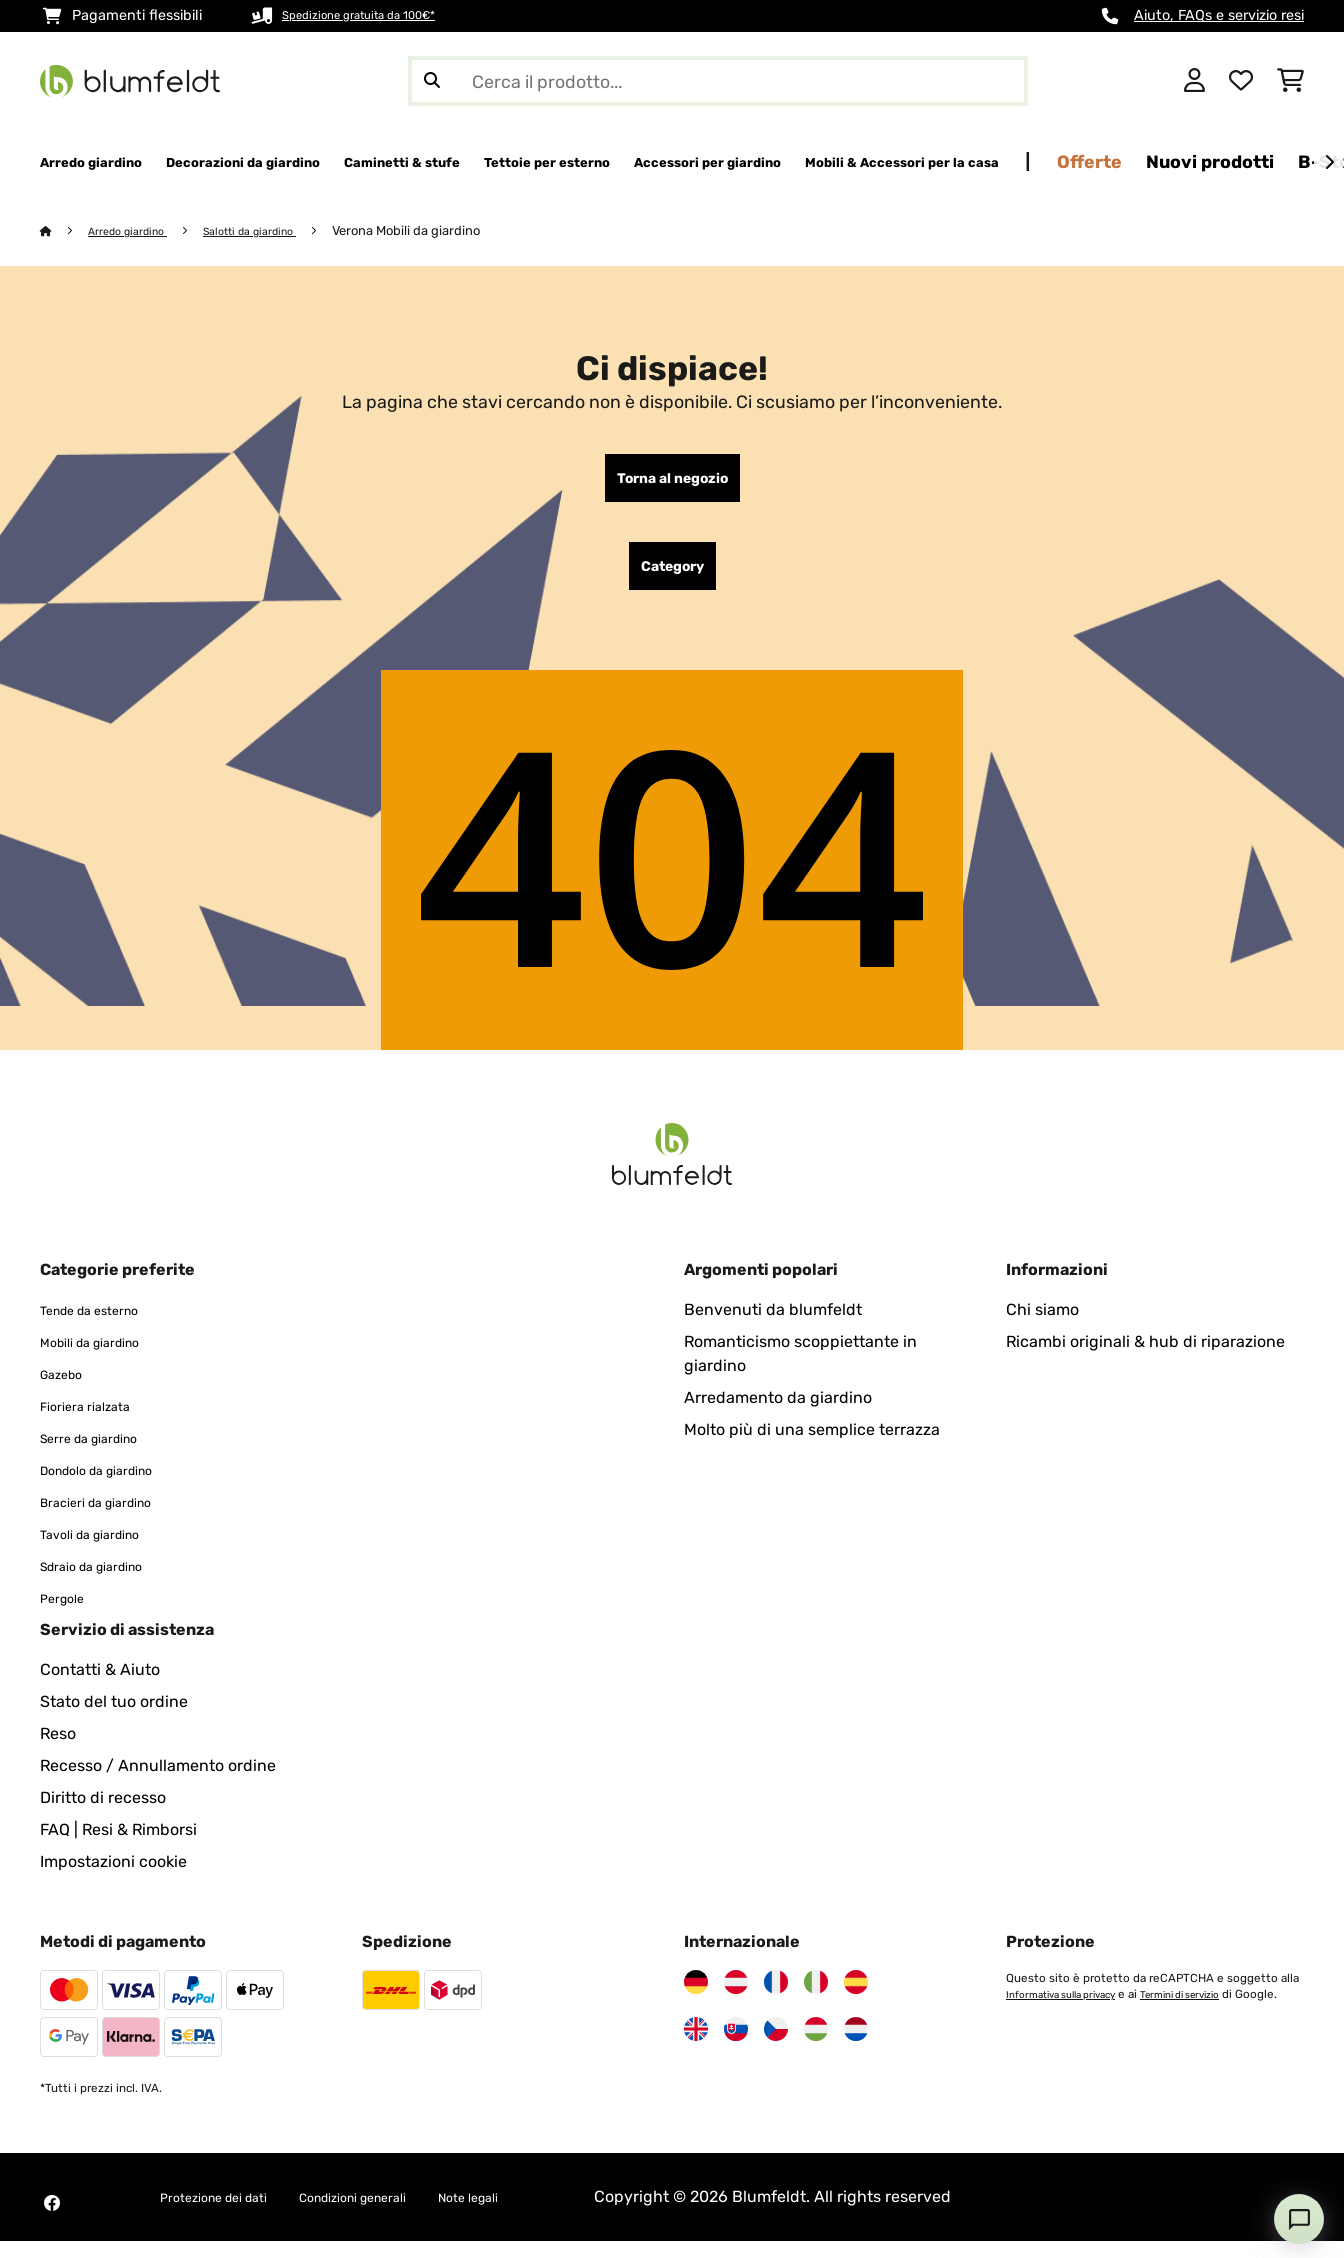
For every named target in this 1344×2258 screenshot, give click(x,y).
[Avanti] (1329, 163)
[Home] (65, 231)
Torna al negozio (672, 483)
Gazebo (68, 1390)
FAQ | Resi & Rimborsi (118, 1846)
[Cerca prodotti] (718, 81)
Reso (58, 1750)
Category (672, 579)
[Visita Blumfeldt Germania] (696, 1999)
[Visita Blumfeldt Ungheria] (816, 2046)
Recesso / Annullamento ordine (158, 1782)
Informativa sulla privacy (1071, 2011)
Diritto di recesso (103, 1814)
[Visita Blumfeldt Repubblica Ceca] (776, 2046)
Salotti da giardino (278, 231)
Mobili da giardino (106, 1358)
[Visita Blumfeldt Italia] (816, 1999)
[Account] (1194, 81)
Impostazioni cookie (113, 1878)
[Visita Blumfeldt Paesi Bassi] (856, 2046)
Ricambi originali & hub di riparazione (1145, 1358)
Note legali (547, 2213)
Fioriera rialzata (97, 1422)
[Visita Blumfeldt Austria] (736, 1999)
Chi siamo (1042, 1326)
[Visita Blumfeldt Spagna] (856, 1999)
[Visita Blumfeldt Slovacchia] (736, 2046)
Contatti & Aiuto (100, 1686)
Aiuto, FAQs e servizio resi (1219, 15)
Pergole (68, 1614)
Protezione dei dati (230, 2213)
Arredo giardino (139, 231)
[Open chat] (1299, 2219)
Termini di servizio (1210, 2011)
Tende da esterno (104, 1326)
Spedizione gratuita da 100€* (380, 15)
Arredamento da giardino (778, 1414)
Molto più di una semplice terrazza (812, 1446)
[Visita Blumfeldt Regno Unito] (696, 2046)
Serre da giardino (104, 1454)
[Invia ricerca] (432, 81)
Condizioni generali (404, 2213)
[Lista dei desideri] (1241, 81)
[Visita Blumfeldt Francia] (776, 1999)
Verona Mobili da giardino (444, 231)
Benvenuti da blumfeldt (773, 1326)
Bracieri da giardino (113, 1518)
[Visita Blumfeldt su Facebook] (52, 2220)
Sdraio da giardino (108, 1582)
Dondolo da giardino (115, 1486)
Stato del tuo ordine (114, 1718)
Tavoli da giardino (106, 1550)
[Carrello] (1290, 81)
